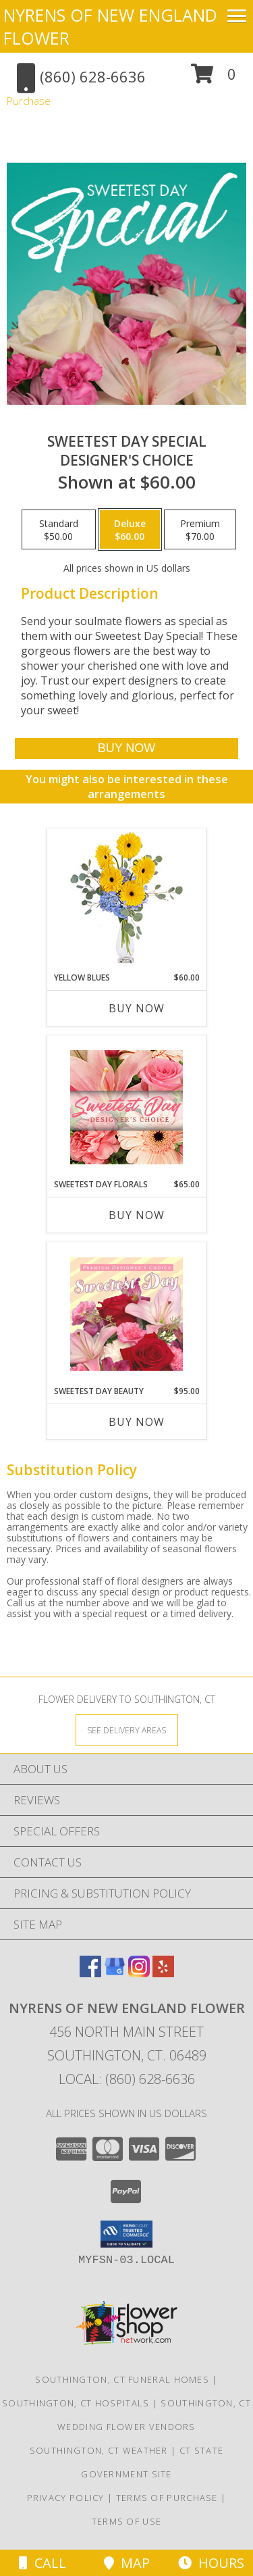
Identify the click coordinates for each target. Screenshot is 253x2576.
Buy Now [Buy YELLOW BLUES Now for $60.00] (137, 1008)
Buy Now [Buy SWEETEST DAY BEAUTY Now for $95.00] (137, 1421)
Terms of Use (127, 2521)
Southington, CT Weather (99, 2450)
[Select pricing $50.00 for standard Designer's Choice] (58, 529)
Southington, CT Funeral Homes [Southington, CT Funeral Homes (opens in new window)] (122, 2379)
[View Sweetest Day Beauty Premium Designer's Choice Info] (126, 1313)
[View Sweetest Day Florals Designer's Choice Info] (126, 1107)
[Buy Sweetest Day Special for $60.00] (126, 748)
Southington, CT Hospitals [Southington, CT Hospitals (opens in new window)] (76, 2403)
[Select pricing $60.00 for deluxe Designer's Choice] (130, 529)
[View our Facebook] (90, 1973)
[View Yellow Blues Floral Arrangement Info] (126, 900)
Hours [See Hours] (211, 2563)
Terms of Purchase (167, 2498)
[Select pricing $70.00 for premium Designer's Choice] (200, 529)
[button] (213, 79)
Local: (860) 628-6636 (127, 2079)
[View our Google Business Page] (114, 1973)
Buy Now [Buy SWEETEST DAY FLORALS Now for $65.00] (137, 1215)
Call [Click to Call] (42, 2563)
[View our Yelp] (163, 1973)
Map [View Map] (127, 2563)
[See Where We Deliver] (127, 1729)
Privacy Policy (66, 2498)
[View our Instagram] (139, 1973)
